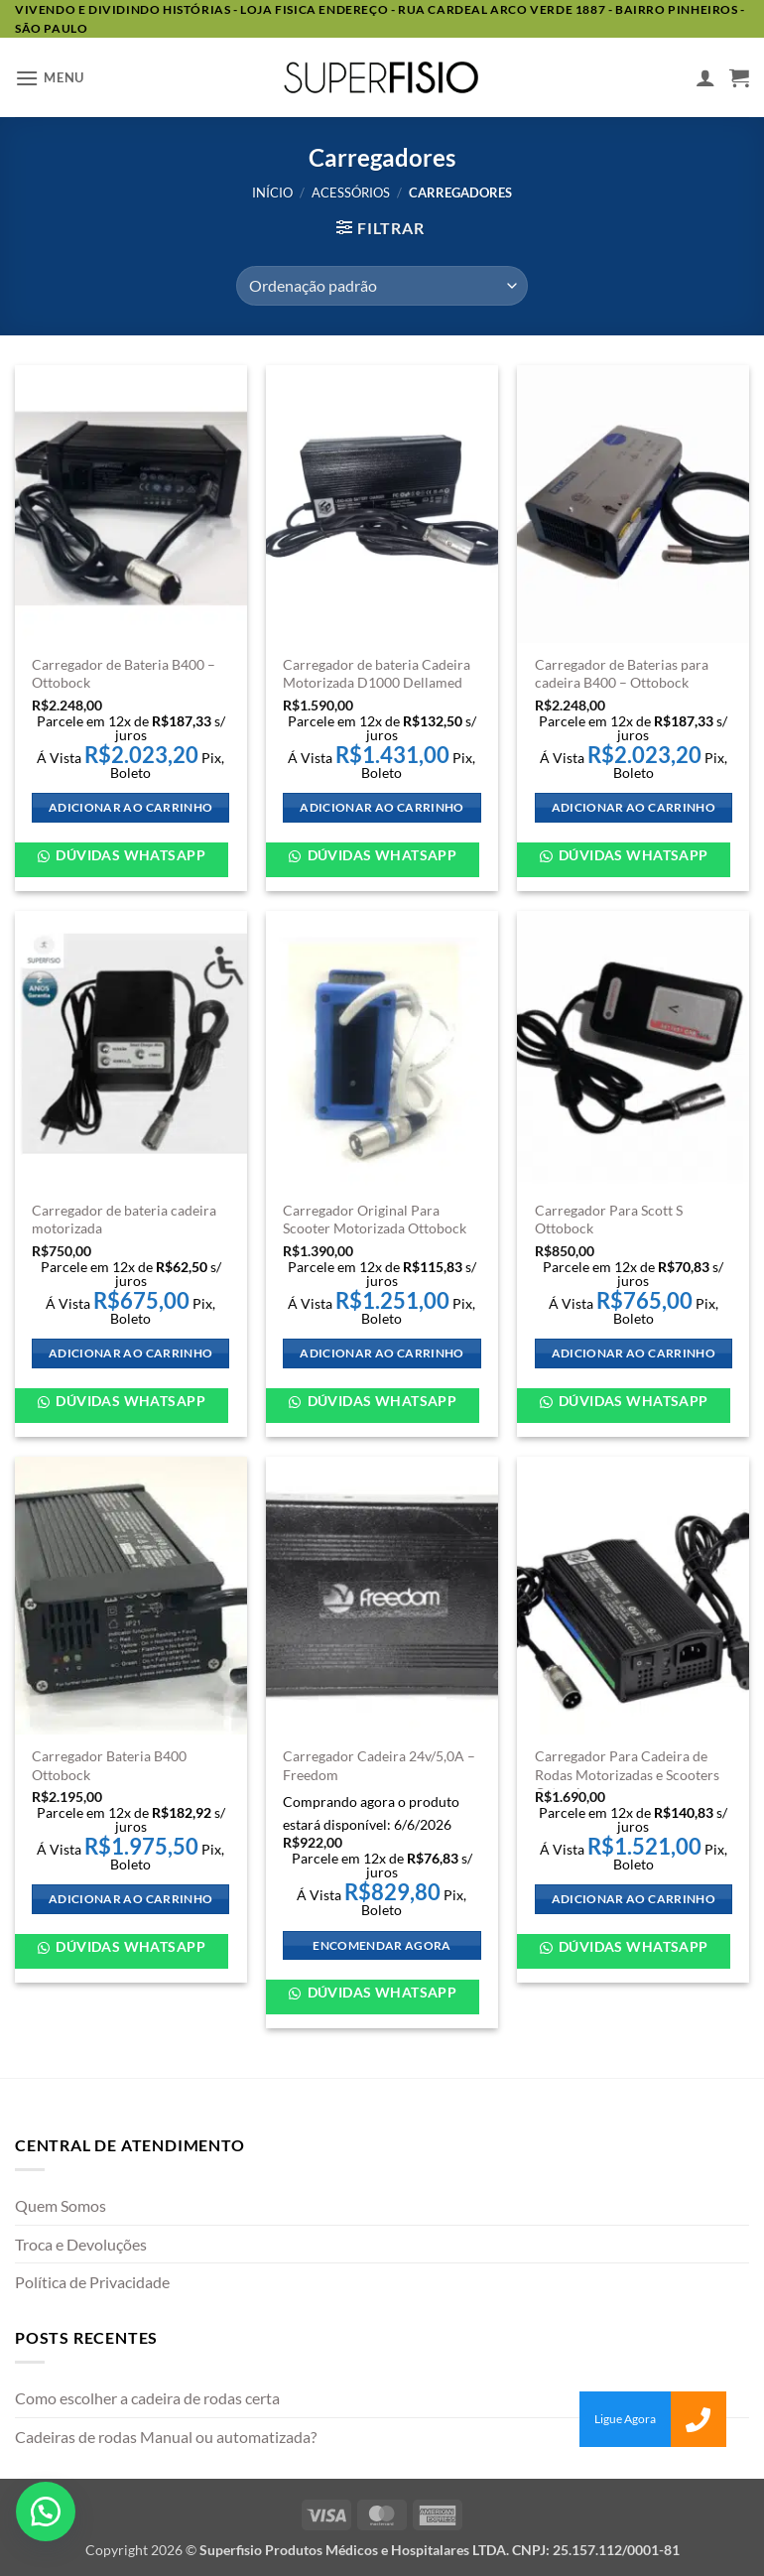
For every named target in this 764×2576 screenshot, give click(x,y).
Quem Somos (60, 2205)
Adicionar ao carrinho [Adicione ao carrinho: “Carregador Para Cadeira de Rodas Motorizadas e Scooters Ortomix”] (633, 1898)
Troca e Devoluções (81, 2244)
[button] (49, 78)
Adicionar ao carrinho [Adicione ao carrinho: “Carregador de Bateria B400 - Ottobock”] (130, 807)
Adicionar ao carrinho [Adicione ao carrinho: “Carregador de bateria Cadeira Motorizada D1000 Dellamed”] (381, 807)
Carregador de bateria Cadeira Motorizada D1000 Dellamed (376, 674)
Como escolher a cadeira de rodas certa (147, 2397)
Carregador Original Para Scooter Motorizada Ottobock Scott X (374, 1228)
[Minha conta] (705, 77)
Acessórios (351, 192)
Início (272, 192)
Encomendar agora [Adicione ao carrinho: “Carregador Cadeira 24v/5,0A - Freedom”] (382, 1945)
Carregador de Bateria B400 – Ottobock (123, 674)
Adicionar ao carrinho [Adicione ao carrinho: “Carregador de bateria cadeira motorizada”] (130, 1353)
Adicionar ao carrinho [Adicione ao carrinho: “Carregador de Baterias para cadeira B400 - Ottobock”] (633, 807)
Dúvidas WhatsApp (129, 854)
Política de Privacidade (92, 2281)
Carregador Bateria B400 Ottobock (109, 1765)
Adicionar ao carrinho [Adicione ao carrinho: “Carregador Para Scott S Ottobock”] (633, 1353)
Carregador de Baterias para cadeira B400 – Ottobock (621, 674)
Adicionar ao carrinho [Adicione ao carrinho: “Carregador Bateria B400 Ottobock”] (130, 1898)
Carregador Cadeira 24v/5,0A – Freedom (379, 1765)
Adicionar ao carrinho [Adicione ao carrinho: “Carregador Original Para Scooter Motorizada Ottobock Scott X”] (381, 1353)
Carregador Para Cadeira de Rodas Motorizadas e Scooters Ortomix (627, 1774)
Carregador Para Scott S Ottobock (609, 1219)
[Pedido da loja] (381, 286)
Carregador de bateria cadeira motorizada (124, 1219)
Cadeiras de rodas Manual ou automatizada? (166, 2436)
